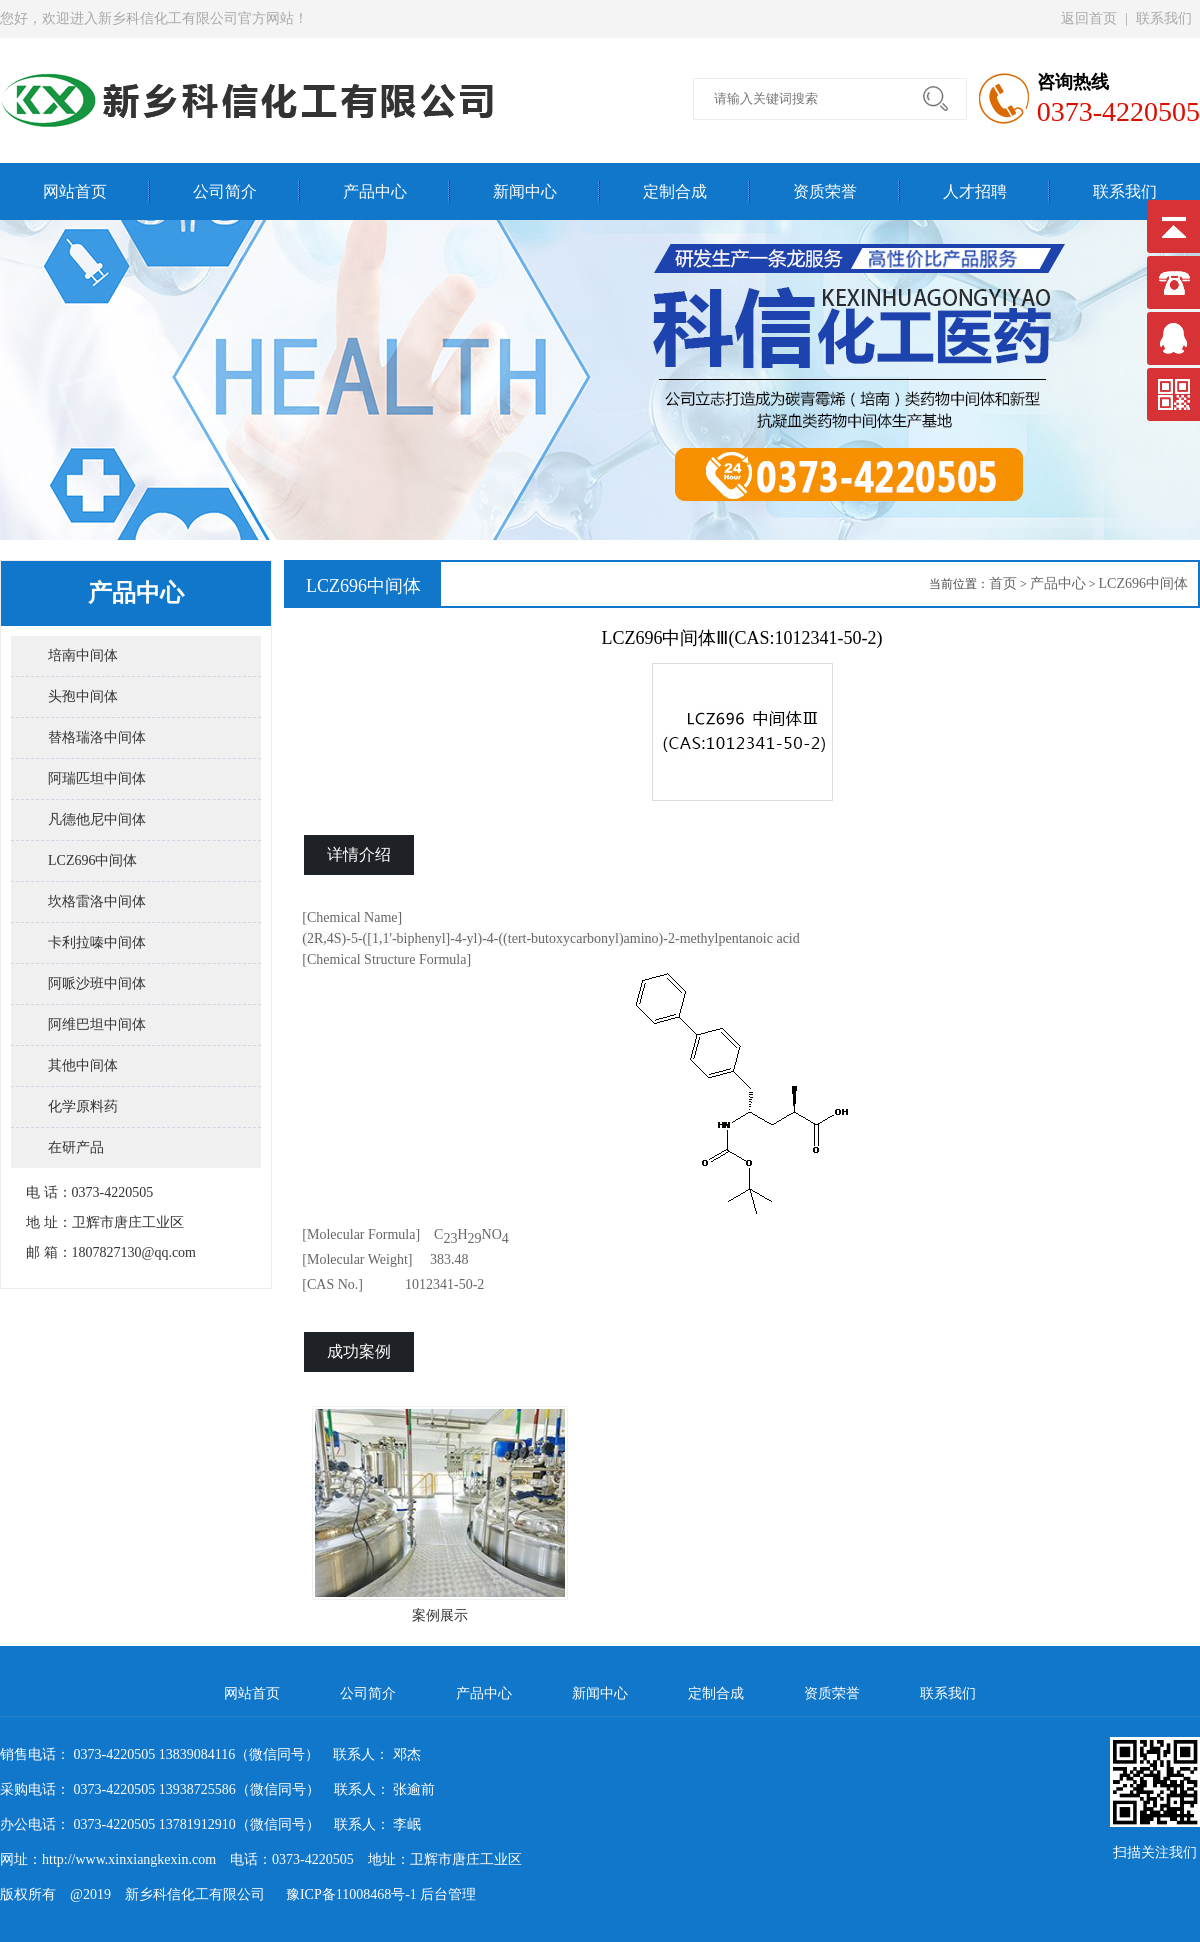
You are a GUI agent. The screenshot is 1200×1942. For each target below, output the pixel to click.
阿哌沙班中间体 (97, 983)
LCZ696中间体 (92, 860)
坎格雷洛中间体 (97, 901)
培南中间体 (83, 655)
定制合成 (675, 191)
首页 (1003, 583)
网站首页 (75, 191)
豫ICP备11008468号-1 (344, 1894)
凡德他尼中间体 (97, 819)
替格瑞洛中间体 (97, 737)
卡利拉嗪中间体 (97, 942)
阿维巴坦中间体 (97, 1024)
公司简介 (225, 191)
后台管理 (448, 1894)
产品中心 (375, 191)
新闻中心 (525, 191)
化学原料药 (83, 1106)
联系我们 (1164, 18)
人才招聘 (975, 191)
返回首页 (1089, 18)
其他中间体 (83, 1065)
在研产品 (76, 1147)
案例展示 (440, 1514)
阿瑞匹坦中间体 (97, 778)
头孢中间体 (83, 696)
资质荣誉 (825, 191)
